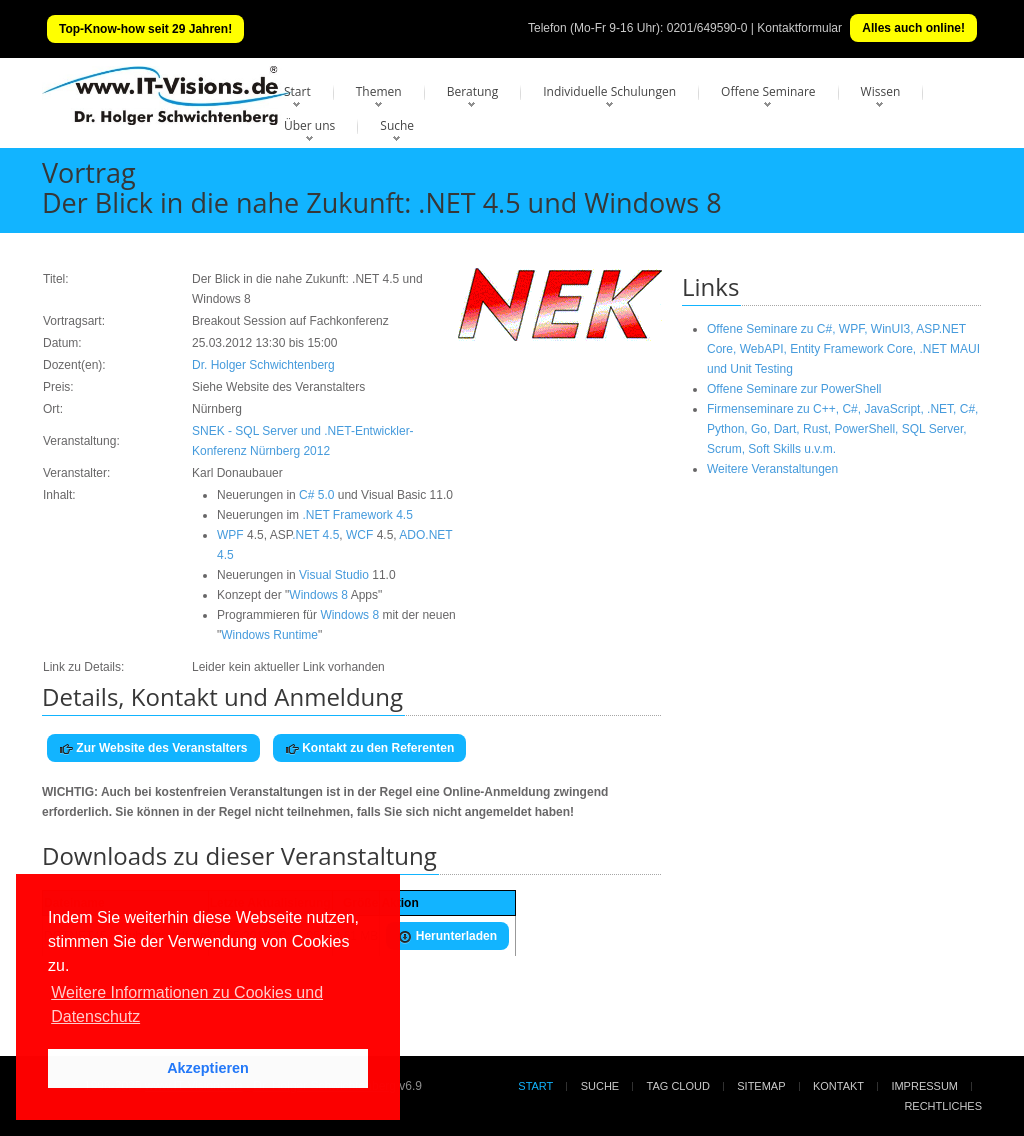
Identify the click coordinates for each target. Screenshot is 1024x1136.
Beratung (473, 91)
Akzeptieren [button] (208, 1068)
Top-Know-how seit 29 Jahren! (145, 29)
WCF (359, 535)
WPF (230, 535)
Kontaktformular (799, 28)
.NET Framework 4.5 (357, 515)
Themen (379, 91)
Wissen (881, 91)
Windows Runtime (269, 635)
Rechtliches (943, 1106)
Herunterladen (447, 936)
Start (297, 91)
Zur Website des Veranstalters (153, 748)
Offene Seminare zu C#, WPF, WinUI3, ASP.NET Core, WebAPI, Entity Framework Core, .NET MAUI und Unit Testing (843, 349)
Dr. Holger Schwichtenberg (263, 365)
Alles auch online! (913, 28)
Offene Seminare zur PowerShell (794, 389)
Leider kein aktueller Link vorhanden (288, 667)
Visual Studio (334, 575)
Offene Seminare (768, 91)
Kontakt (838, 1086)
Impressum (924, 1086)
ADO (412, 535)
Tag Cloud (678, 1086)
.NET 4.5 (315, 535)
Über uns (309, 125)
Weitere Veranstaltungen (772, 469)
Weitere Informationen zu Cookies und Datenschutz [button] (187, 1004)
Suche (397, 125)
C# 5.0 (316, 495)
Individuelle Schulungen (609, 91)
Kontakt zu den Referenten (369, 748)
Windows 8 (318, 595)
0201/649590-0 (707, 28)
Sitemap (761, 1086)
